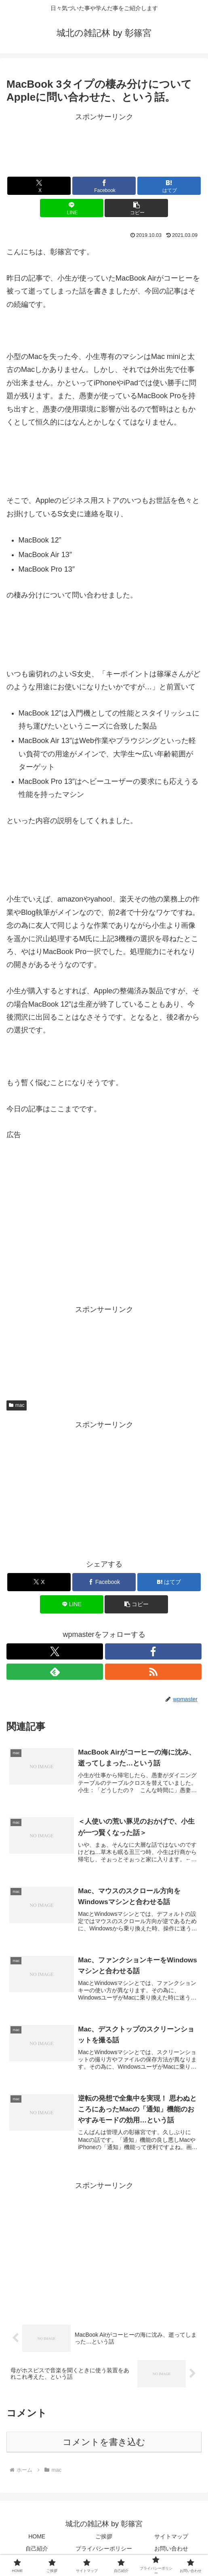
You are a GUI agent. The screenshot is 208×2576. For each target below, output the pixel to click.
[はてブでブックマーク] (169, 186)
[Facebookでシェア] (104, 186)
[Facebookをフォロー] (153, 1651)
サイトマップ (171, 2538)
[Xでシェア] (39, 186)
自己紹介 (36, 2549)
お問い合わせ (171, 2549)
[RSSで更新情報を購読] (153, 1672)
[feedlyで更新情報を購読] (54, 1672)
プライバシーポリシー (104, 2549)
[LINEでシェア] (71, 208)
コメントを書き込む (104, 2444)
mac (16, 1405)
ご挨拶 (103, 2538)
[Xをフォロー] (54, 1651)
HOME (36, 2538)
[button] (136, 208)
